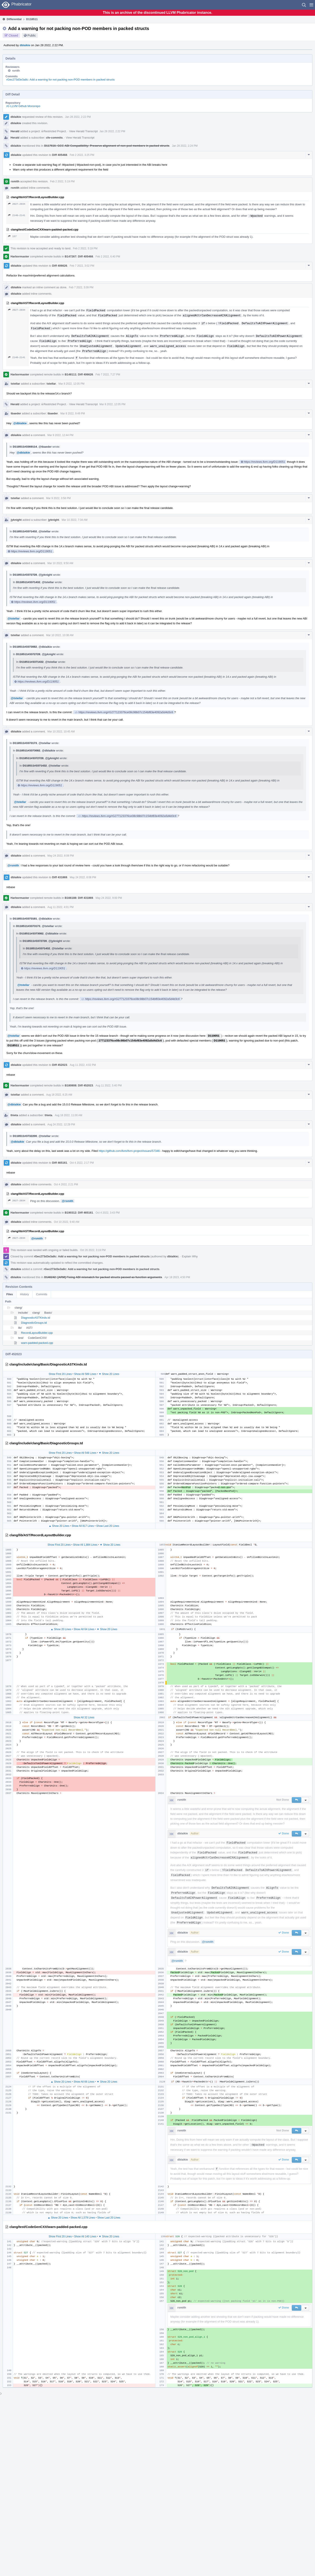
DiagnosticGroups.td (34, 1322)
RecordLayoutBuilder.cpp (37, 1332)
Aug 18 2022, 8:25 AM (59, 1094)
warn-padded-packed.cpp (37, 1342)
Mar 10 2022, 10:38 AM (60, 635)
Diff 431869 (59, 877)
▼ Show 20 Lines (109, 1374)
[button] (311, 5)
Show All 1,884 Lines (85, 1544)
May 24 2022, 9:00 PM (109, 897)
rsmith (16, 70)
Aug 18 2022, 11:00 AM (68, 1115)
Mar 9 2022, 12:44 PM (60, 435)
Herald (14, 131)
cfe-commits (54, 137)
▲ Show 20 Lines (59, 1525)
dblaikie (25, 45)
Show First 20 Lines (60, 1374)
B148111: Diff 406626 (79, 374)
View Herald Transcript (83, 131)
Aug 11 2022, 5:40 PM (109, 1085)
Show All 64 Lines (84, 1629)
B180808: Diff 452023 (79, 1085)
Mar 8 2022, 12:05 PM (71, 383)
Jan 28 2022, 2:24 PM (185, 145)
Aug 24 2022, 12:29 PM (61, 1124)
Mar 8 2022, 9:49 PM (72, 413)
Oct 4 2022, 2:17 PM (82, 1162)
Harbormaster (19, 256)
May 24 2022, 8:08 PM (60, 855)
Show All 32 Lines (84, 1717)
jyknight (16, 519)
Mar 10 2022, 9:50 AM (60, 563)
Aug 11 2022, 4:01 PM (60, 907)
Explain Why (190, 1256)
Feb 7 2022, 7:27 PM (108, 374)
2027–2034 (16, 204)
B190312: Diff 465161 (79, 1212)
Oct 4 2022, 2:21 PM (66, 1184)
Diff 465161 (59, 1162)
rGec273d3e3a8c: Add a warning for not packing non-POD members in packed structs (60, 79)
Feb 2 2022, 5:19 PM (62, 181)
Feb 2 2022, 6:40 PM (108, 256)
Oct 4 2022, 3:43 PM (108, 1212)
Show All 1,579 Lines (83, 2217)
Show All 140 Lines (85, 2236)
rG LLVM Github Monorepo (23, 106)
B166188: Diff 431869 (79, 897)
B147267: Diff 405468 (79, 256)
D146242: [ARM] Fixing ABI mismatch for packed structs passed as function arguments (103, 1277)
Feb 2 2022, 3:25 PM (82, 155)
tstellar (15, 383)
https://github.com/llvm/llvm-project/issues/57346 (129, 1151)
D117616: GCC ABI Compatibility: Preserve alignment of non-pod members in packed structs (106, 145)
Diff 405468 (59, 155)
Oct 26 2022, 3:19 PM (93, 1250)
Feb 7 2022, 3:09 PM (81, 287)
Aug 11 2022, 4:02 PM (83, 1064)
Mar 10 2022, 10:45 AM (61, 731)
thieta (14, 1115)
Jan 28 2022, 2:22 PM (78, 116)
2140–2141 (16, 215)
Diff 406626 (59, 265)
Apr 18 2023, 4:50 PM (177, 1277)
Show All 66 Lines (84, 2081)
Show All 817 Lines (83, 1525)
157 (12, 236)
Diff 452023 (59, 1064)
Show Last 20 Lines (107, 1525)
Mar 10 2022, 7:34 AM (75, 519)
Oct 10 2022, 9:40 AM (66, 1221)
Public (32, 35)
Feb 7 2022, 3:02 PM (82, 265)
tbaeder (16, 413)
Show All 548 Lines (85, 1452)
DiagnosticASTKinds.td (35, 1317)
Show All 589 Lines (85, 1374)
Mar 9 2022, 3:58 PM (58, 498)
